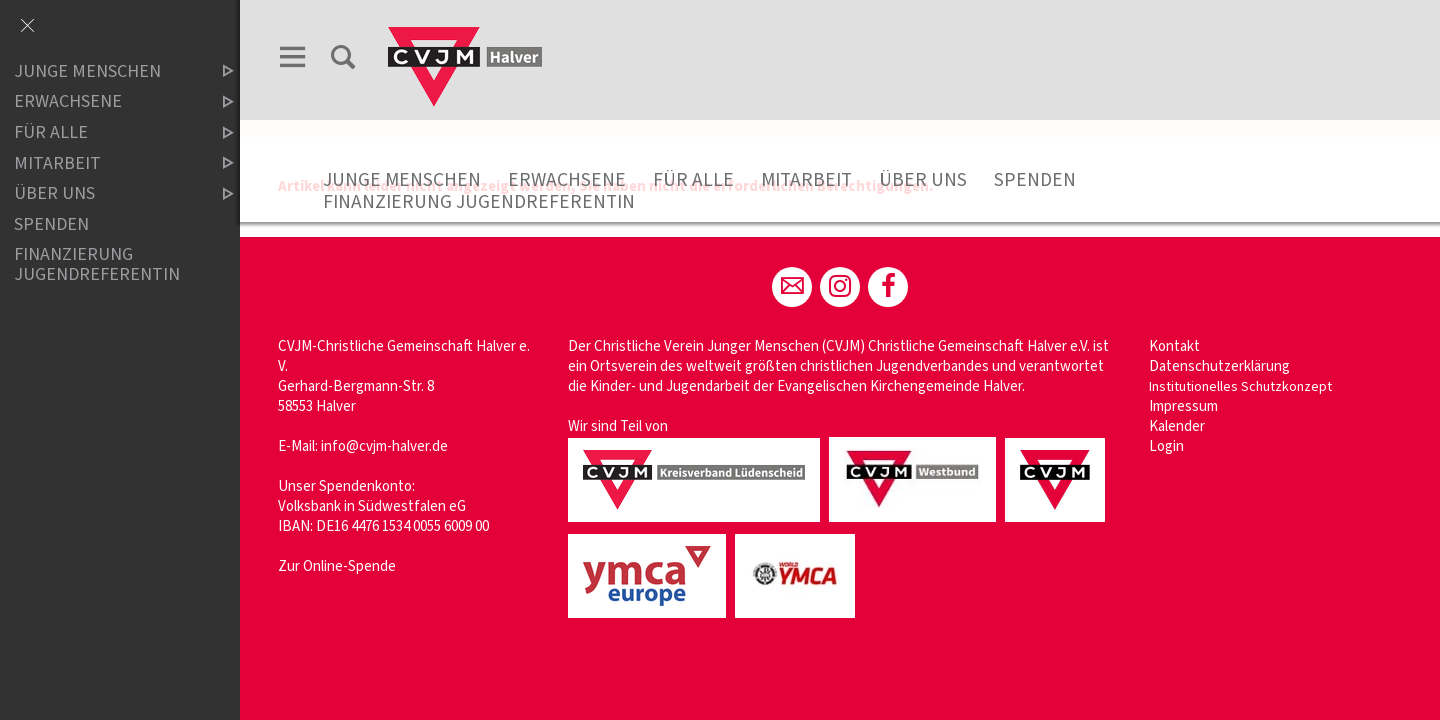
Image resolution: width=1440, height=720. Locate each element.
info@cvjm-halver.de (384, 446)
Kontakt (1174, 346)
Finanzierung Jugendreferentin (479, 202)
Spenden (1035, 180)
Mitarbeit (806, 180)
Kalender (1177, 426)
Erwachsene (567, 180)
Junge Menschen (402, 180)
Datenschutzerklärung (1219, 366)
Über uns (923, 180)
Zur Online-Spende (337, 566)
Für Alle (693, 180)
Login (1166, 446)
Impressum (1183, 406)
